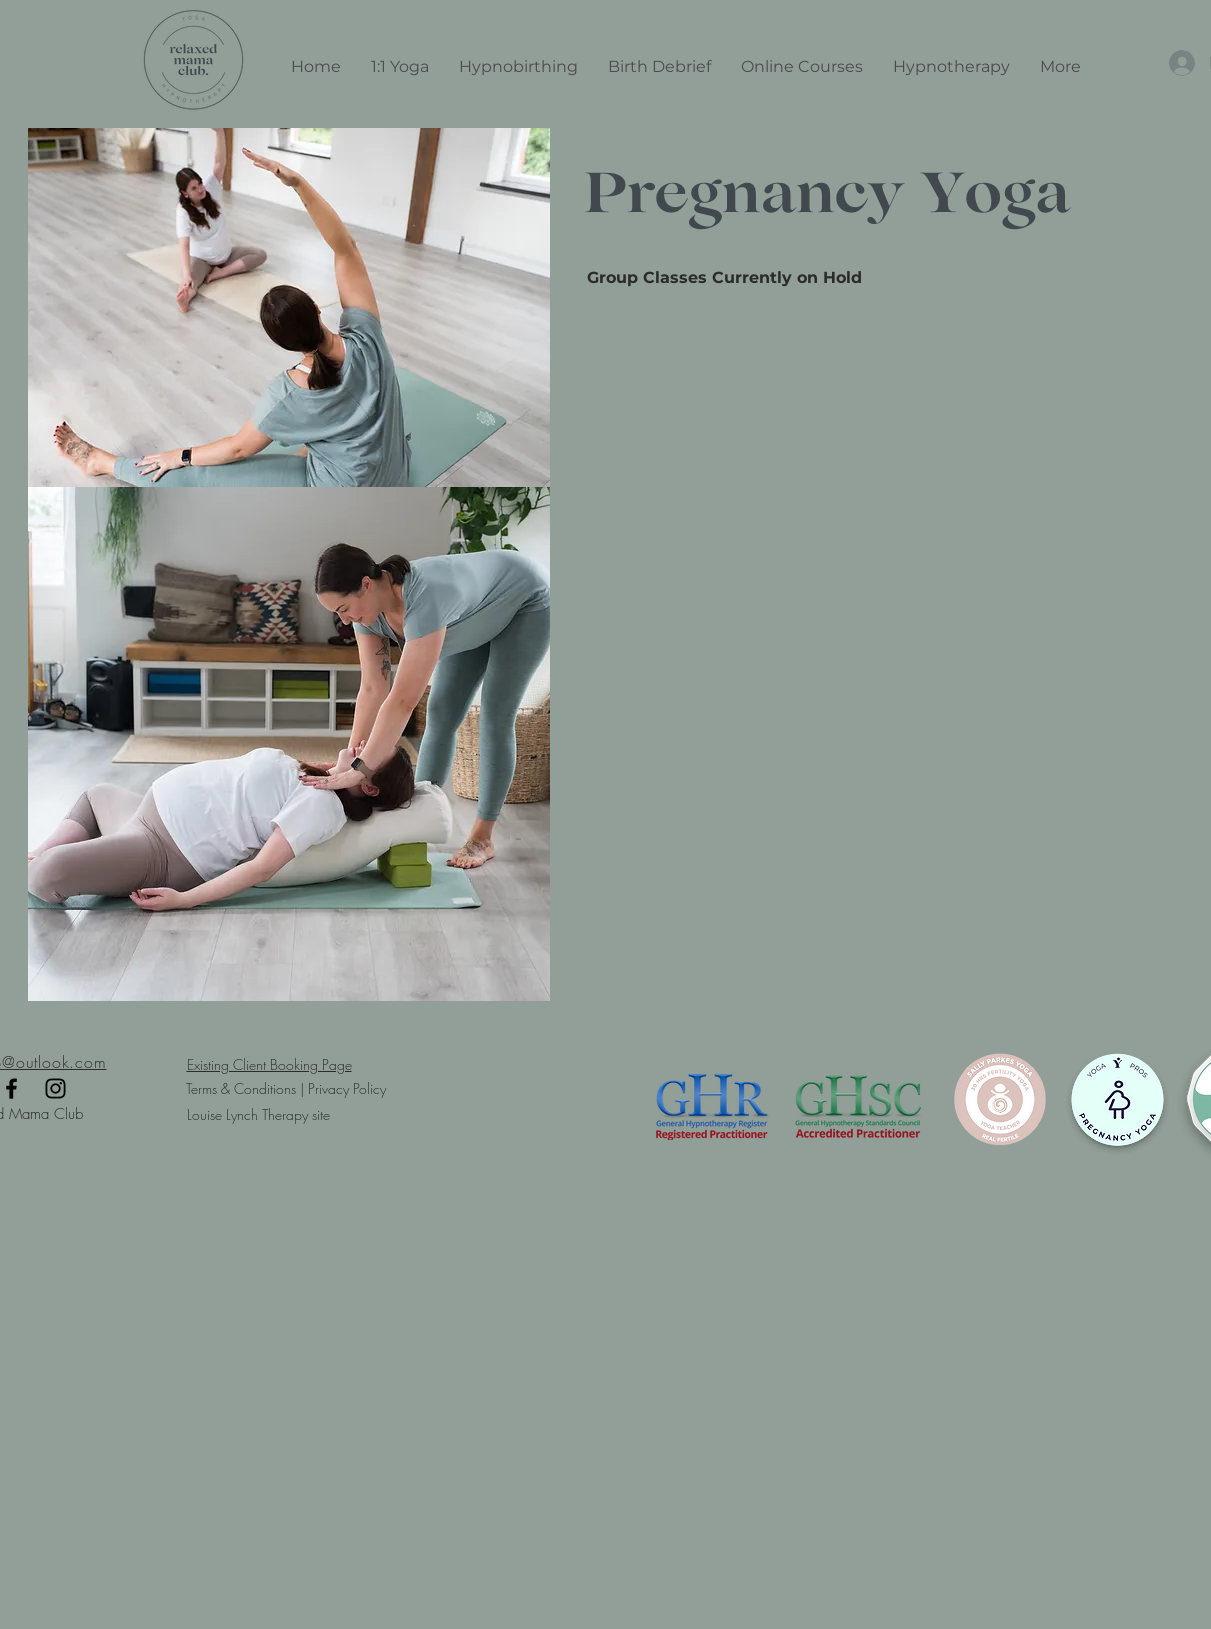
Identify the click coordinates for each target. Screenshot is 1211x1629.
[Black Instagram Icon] (55, 1088)
